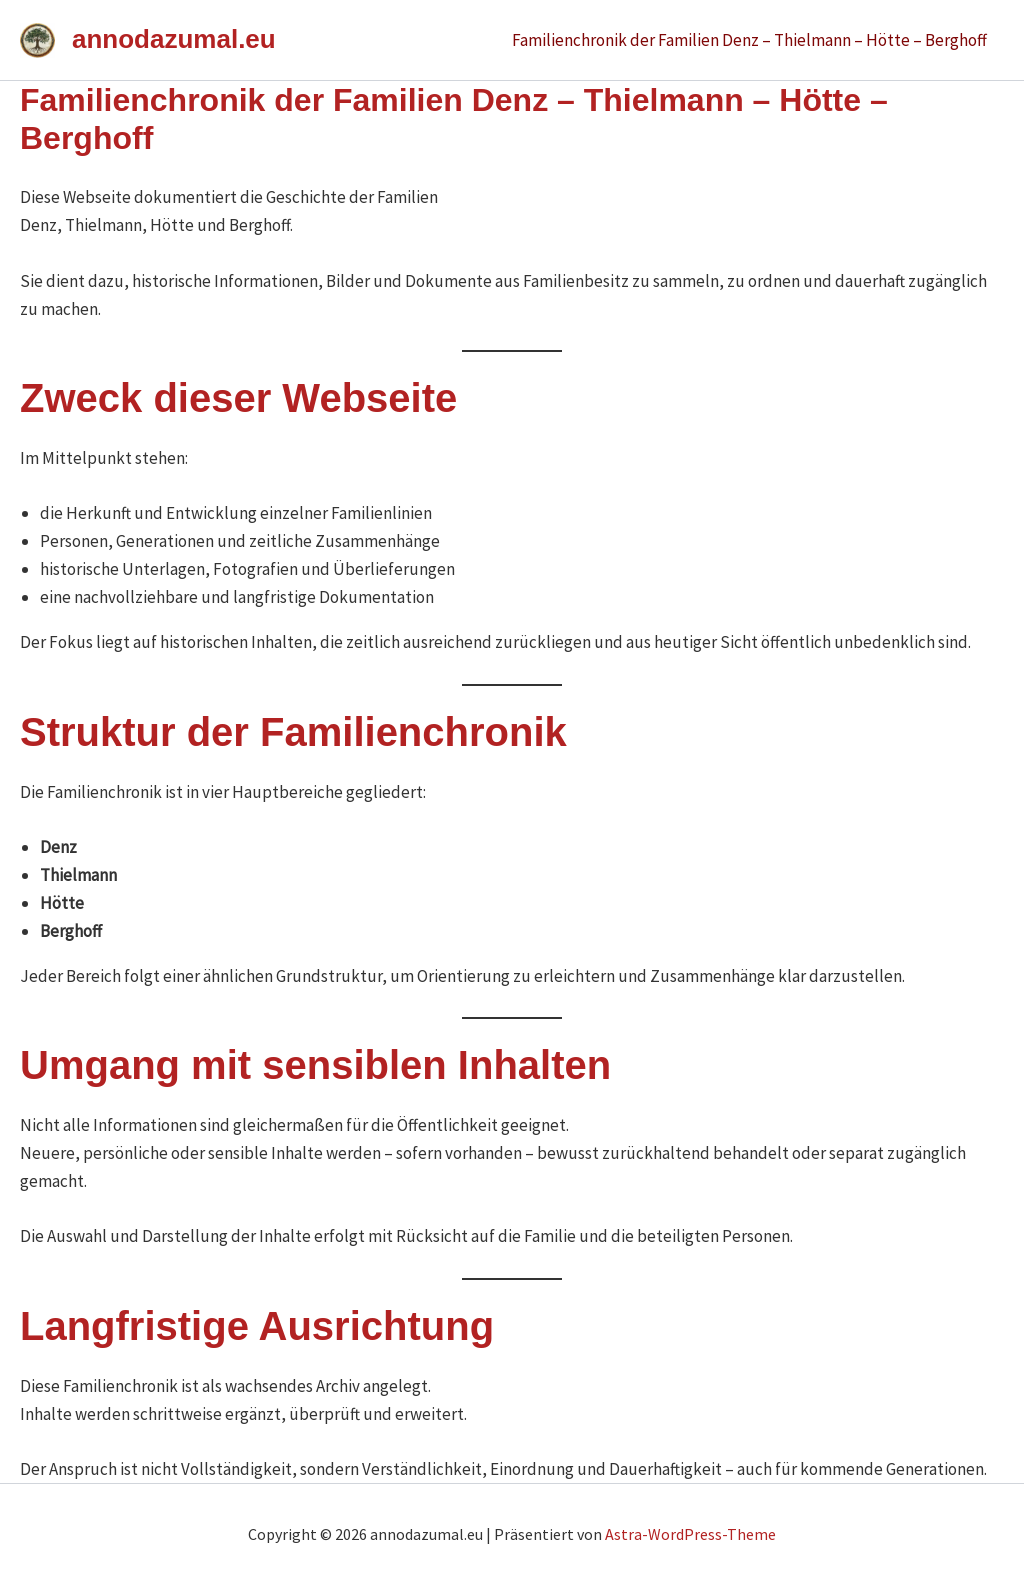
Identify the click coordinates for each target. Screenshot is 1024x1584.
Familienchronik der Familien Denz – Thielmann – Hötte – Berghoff (749, 40)
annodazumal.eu (174, 39)
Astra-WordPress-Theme (690, 1534)
